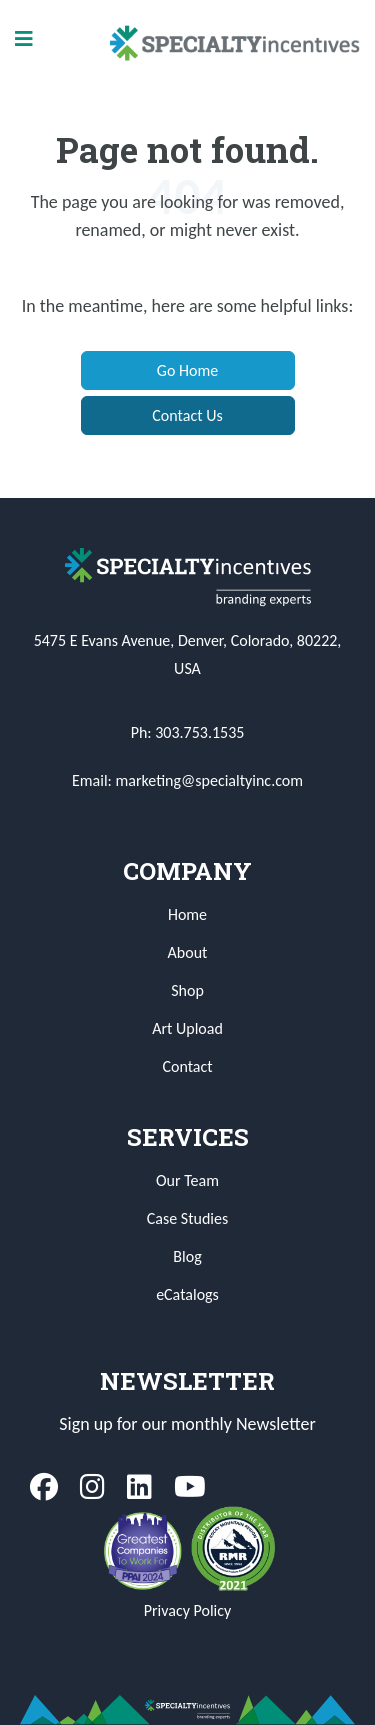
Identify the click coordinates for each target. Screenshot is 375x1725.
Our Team (187, 1180)
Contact (187, 1066)
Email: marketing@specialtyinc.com (187, 780)
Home (187, 914)
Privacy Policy (188, 1610)
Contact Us (187, 415)
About (188, 952)
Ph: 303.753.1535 (188, 732)
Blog (187, 1256)
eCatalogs (187, 1294)
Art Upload (187, 1028)
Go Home (187, 370)
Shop (187, 990)
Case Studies (187, 1218)
